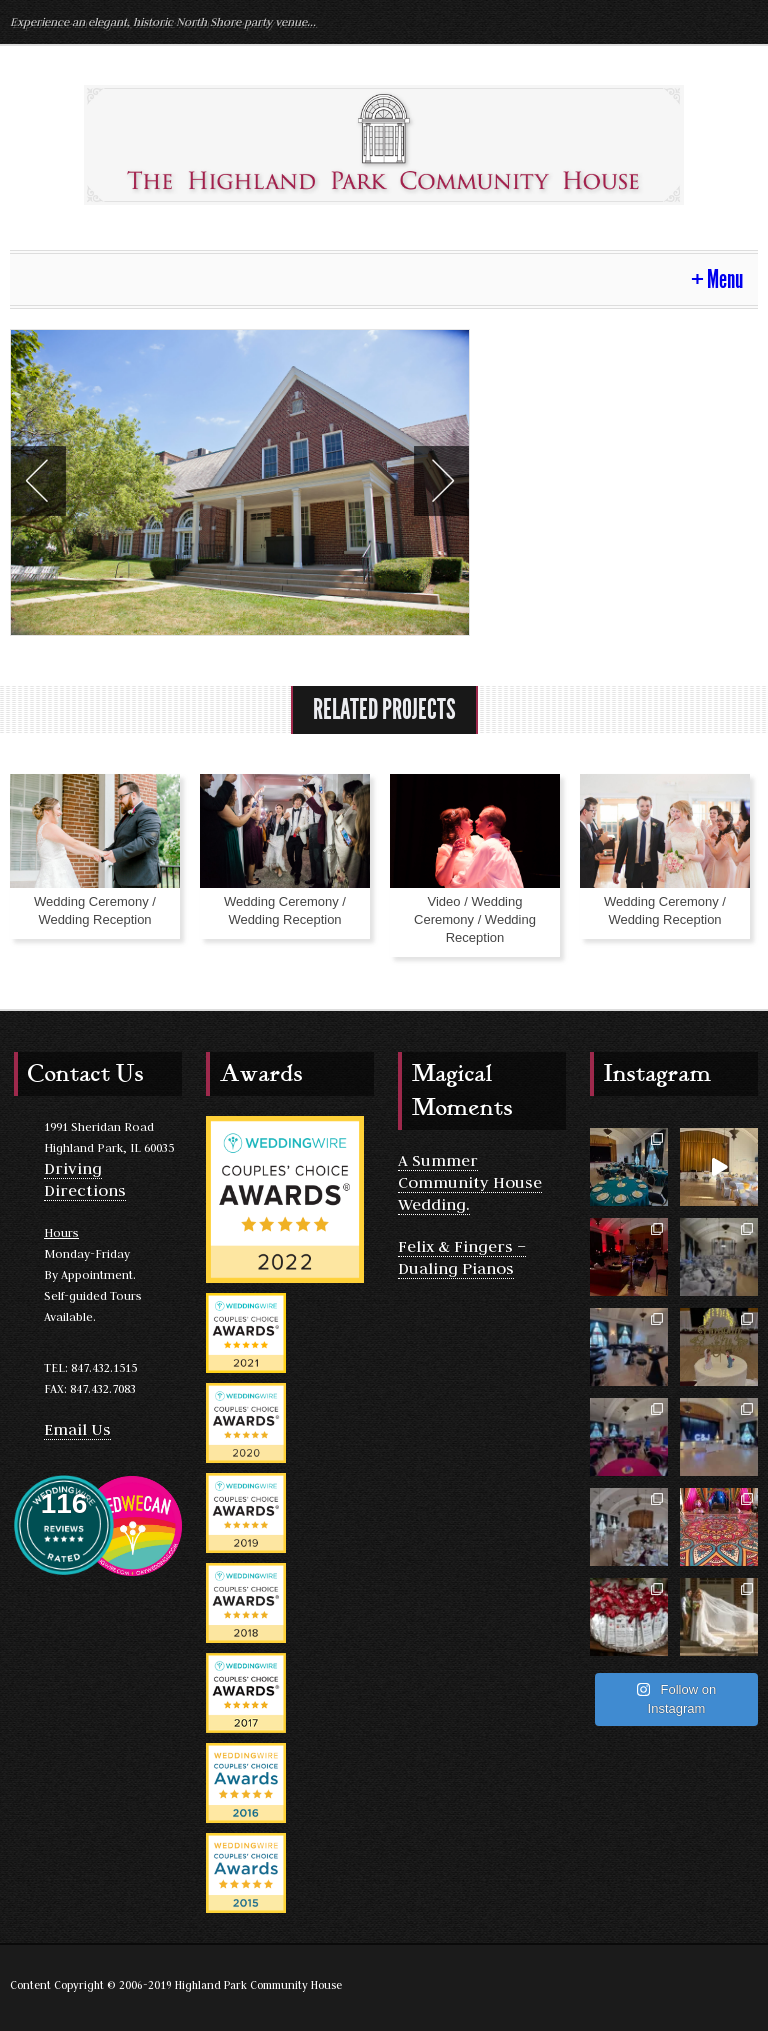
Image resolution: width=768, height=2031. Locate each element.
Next (441, 481)
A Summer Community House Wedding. (470, 1182)
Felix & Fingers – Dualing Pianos (462, 1257)
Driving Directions (85, 1179)
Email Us (77, 1429)
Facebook (740, 21)
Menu (725, 279)
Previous (38, 481)
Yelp (704, 21)
